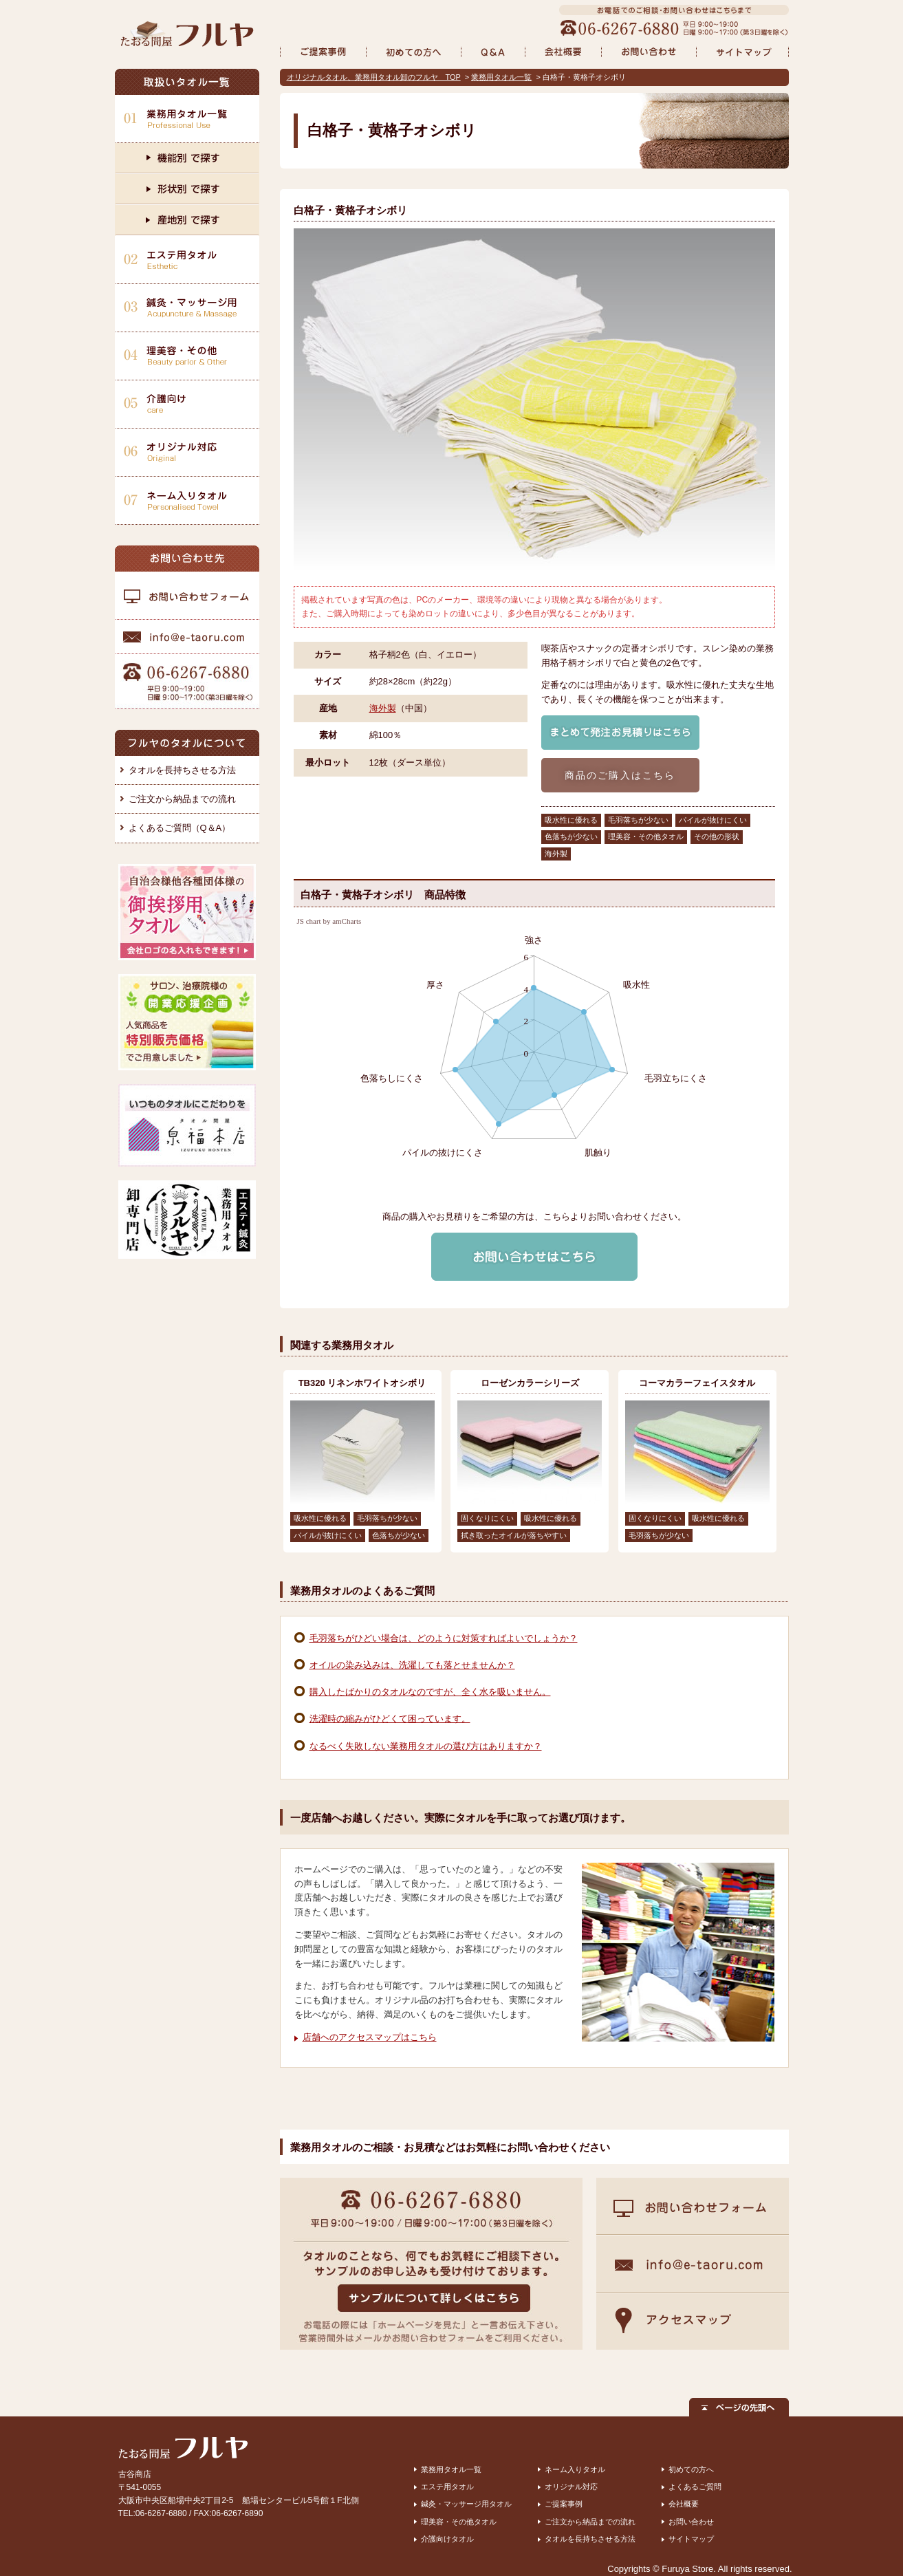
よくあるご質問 (694, 2486)
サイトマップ (691, 2539)
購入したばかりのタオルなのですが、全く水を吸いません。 (430, 1692)
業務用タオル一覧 (501, 77)
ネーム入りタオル (575, 2469)
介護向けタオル (447, 2539)
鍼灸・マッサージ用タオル (466, 2504)
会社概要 (683, 2504)
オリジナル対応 (571, 2486)
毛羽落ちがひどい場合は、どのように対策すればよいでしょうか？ (443, 1638)
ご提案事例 (564, 2504)
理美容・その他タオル (459, 2522)
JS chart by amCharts (329, 921)
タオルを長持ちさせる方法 (182, 770)
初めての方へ (691, 2469)
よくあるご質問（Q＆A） (180, 828)
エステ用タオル (447, 2486)
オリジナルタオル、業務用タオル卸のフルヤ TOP (374, 77)
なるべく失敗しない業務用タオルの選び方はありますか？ (425, 1746)
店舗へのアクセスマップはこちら (370, 2037)
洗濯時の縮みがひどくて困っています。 (389, 1718)
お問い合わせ (691, 2522)
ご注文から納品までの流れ (182, 799)
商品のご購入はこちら (620, 775)
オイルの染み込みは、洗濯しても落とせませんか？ (412, 1665)
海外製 (382, 708)
